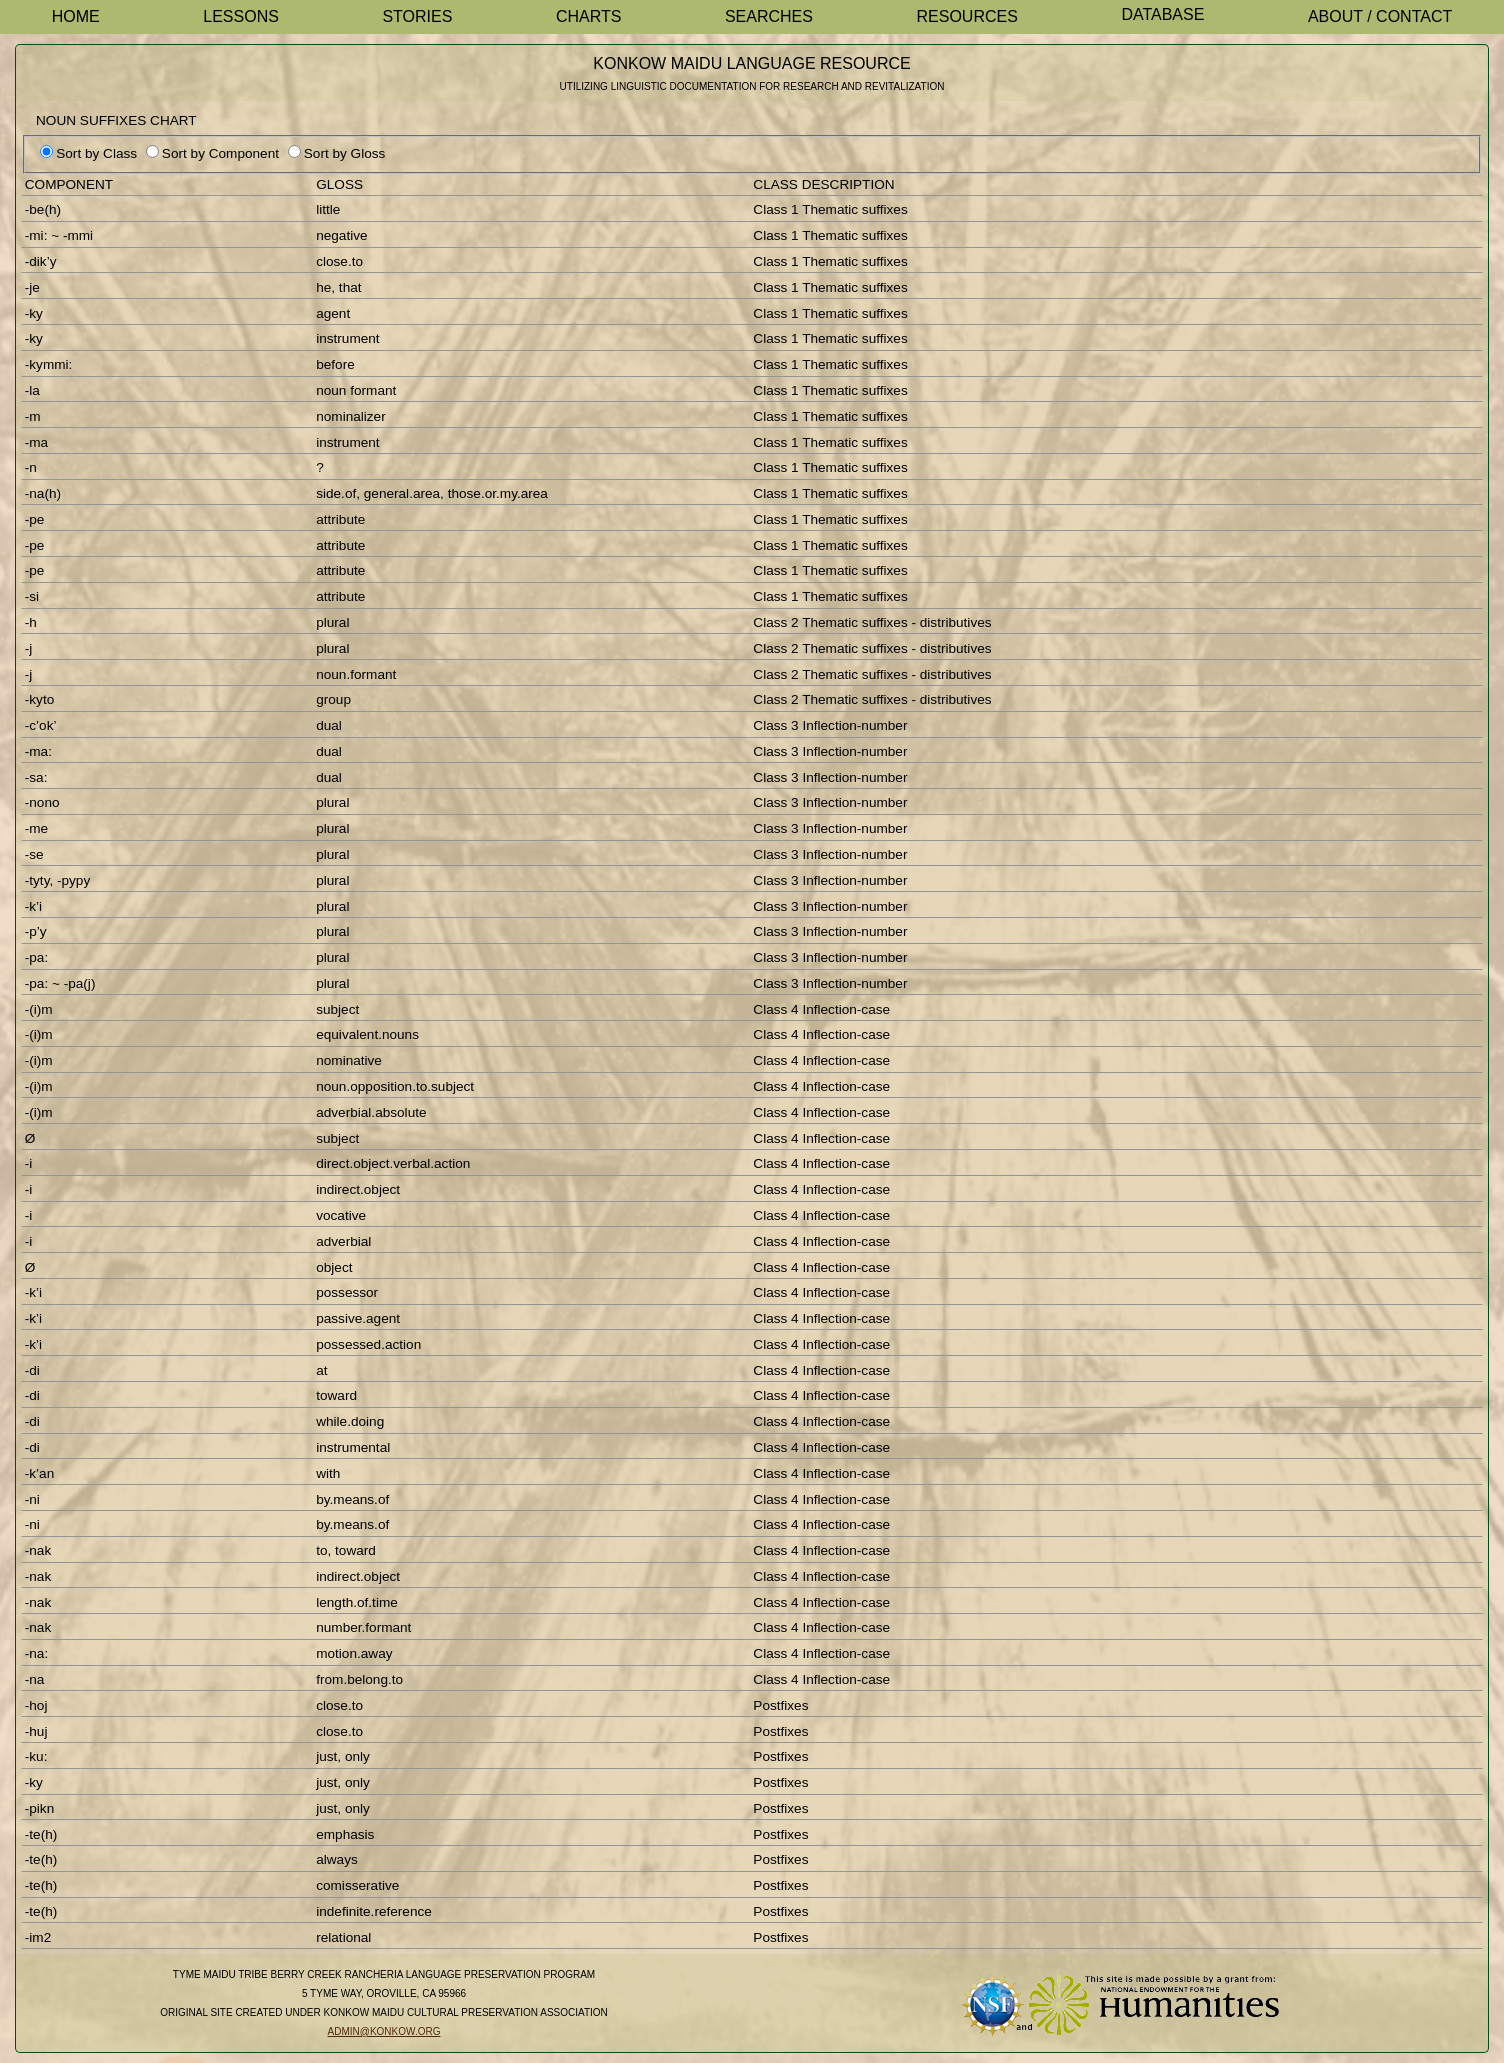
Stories (417, 16)
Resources (967, 16)
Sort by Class (96, 153)
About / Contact (1380, 16)
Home (76, 16)
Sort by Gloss (345, 153)
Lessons (241, 16)
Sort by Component (220, 153)
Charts (589, 16)
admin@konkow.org (384, 2031)
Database (1162, 14)
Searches (769, 16)
